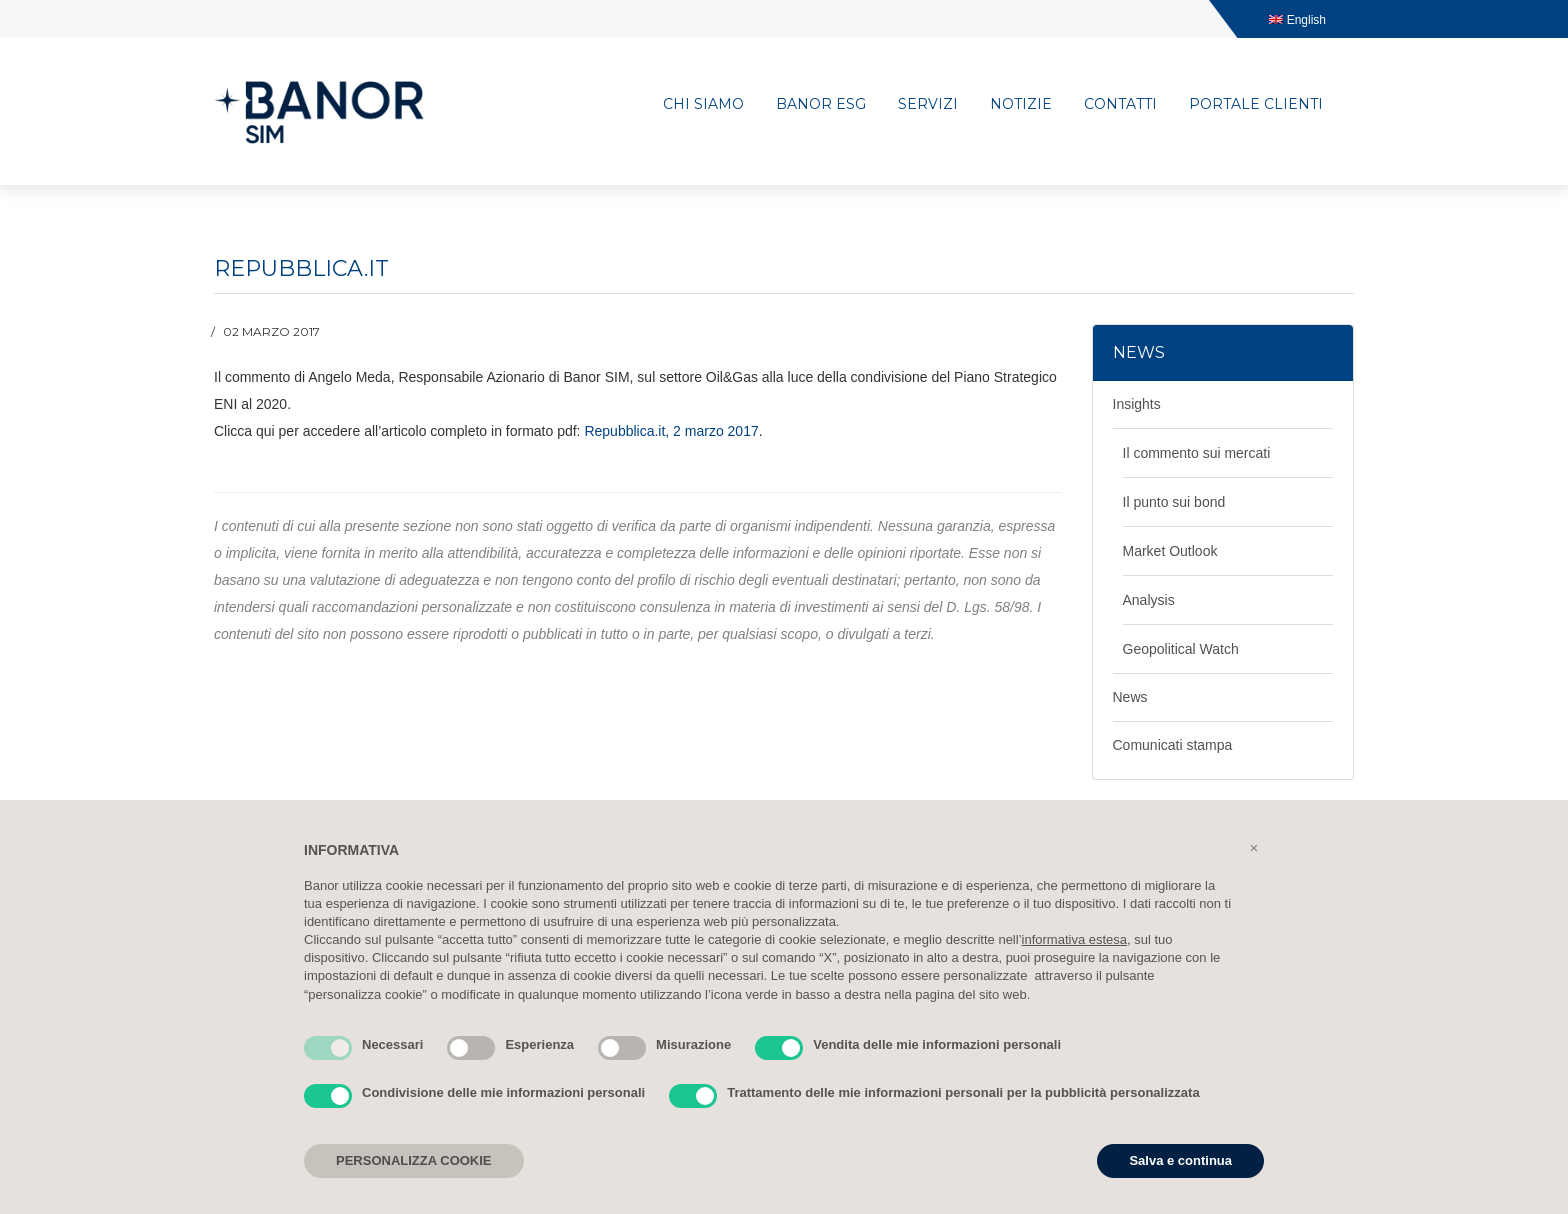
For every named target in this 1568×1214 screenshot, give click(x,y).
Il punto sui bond (1174, 502)
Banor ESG (821, 104)
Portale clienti (1256, 104)
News (1130, 697)
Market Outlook (1170, 551)
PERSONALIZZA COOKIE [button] (414, 1160)
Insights (1137, 404)
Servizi (928, 104)
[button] (1254, 848)
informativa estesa (1075, 939)
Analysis (1149, 600)
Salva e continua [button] (1180, 1160)
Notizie (1021, 104)
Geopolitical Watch (1181, 649)
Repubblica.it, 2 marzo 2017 (671, 431)
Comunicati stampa (1173, 745)
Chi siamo (703, 104)
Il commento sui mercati (1197, 453)
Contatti (1120, 104)
